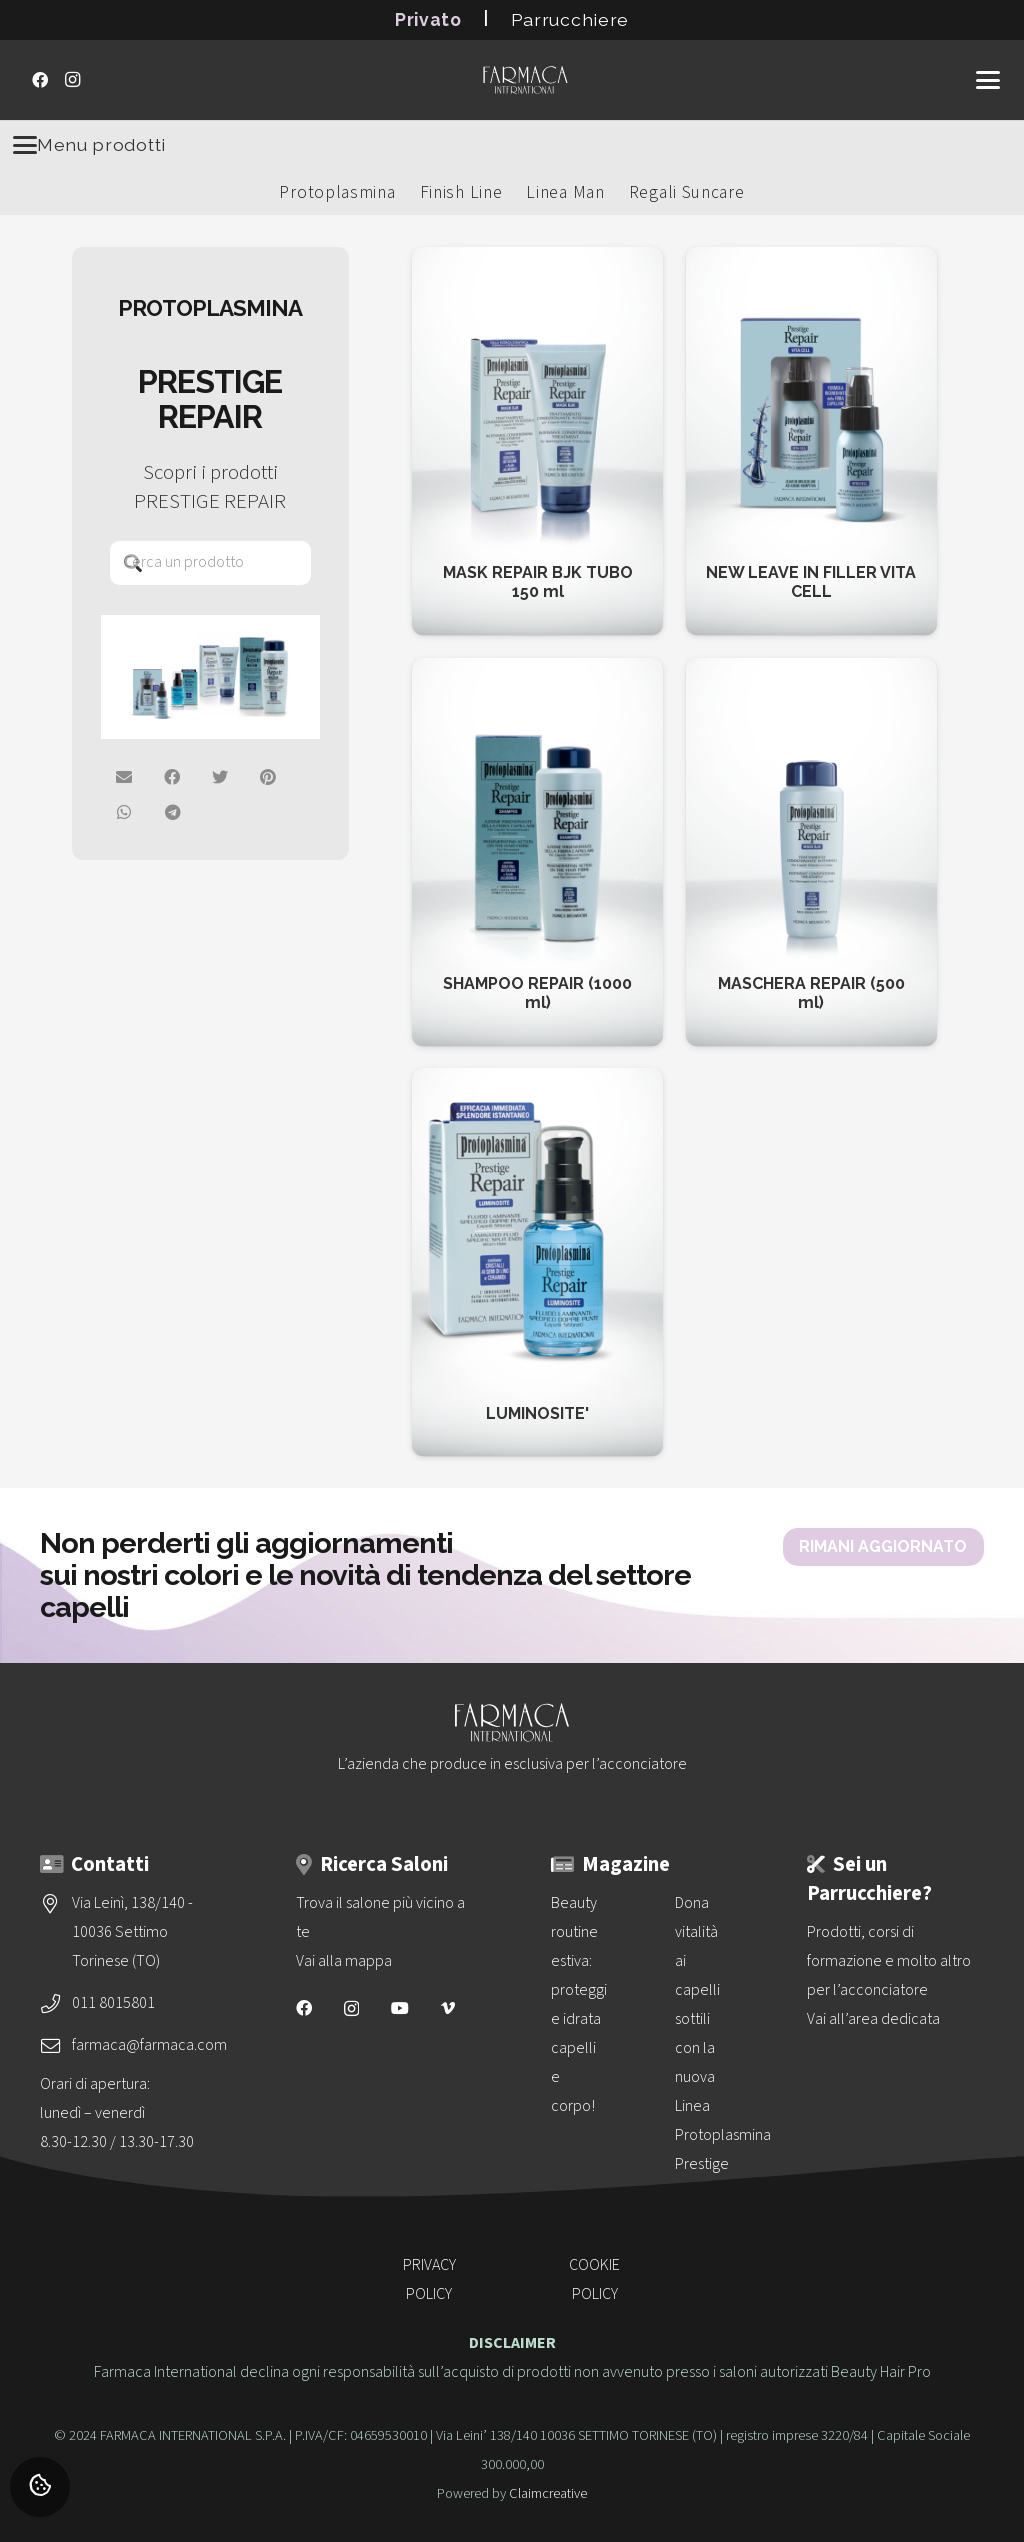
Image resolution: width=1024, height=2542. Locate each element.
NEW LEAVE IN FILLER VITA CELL (812, 582)
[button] (988, 80)
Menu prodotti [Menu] (89, 145)
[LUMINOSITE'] (516, 1082)
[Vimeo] (448, 2008)
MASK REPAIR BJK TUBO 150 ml (538, 582)
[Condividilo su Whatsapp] (125, 812)
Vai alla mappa (344, 1961)
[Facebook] (40, 80)
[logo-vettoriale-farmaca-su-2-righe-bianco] (525, 80)
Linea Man (565, 192)
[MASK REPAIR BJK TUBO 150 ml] (537, 261)
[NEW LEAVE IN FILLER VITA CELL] (811, 261)
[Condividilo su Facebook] (173, 777)
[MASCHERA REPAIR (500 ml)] (811, 672)
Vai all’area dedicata (873, 2019)
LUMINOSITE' (537, 1413)
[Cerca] (132, 562)
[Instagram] (72, 80)
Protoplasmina (337, 192)
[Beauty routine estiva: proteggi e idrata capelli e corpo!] (578, 1935)
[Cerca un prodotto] (210, 562)
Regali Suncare (687, 192)
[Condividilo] (173, 812)
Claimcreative (548, 2493)
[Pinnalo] (269, 777)
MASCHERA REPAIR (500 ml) (811, 993)
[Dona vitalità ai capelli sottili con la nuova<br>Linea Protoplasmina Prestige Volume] (702, 1935)
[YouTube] (400, 2008)
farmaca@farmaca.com (149, 2045)
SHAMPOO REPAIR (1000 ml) (537, 993)
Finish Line (461, 192)
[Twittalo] (221, 777)
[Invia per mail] (125, 777)
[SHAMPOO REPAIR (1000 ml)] (537, 672)
